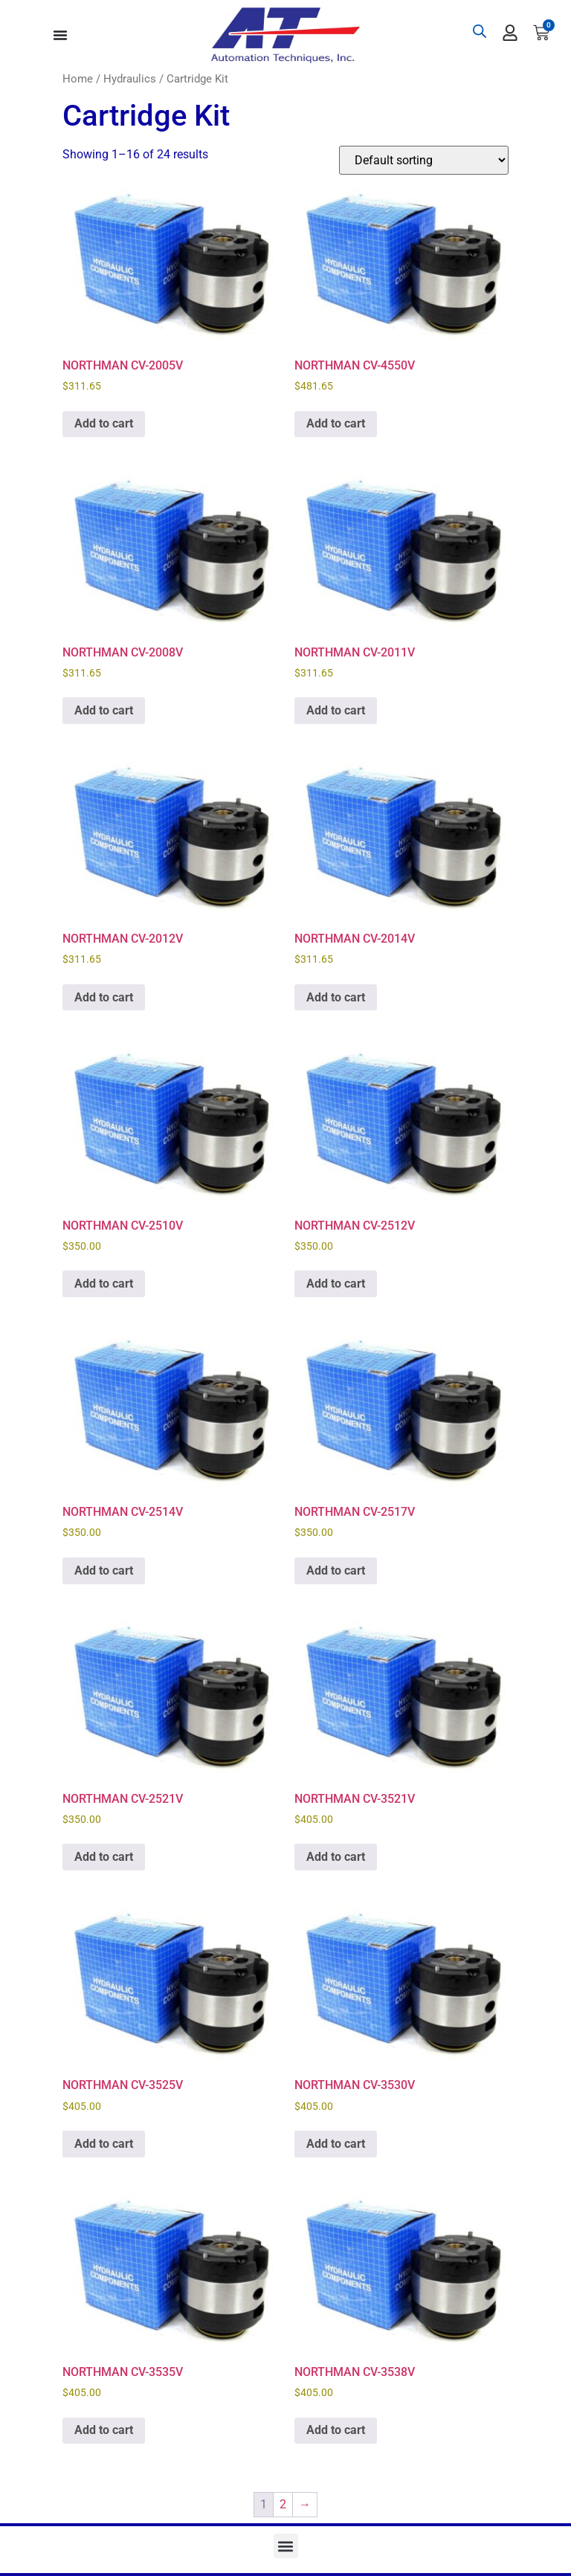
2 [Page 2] (283, 2504)
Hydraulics (129, 78)
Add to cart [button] (103, 423)
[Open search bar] (479, 31)
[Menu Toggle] (60, 35)
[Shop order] (424, 160)
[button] (286, 2546)
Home (77, 78)
